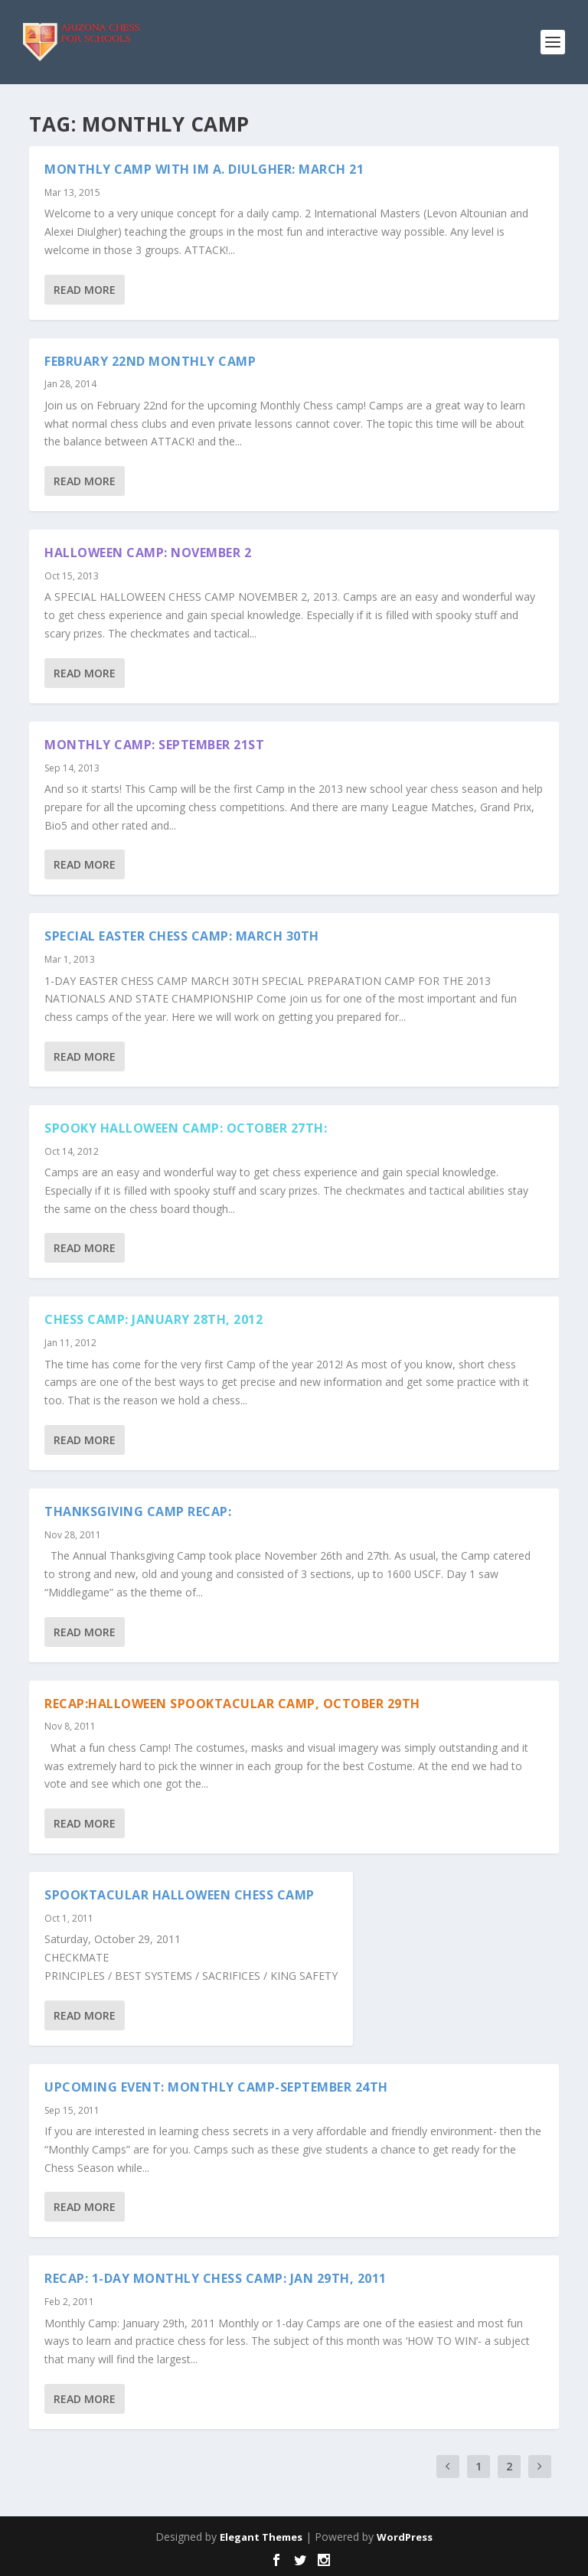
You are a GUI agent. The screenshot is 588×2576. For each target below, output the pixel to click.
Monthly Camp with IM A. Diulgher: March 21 (204, 169)
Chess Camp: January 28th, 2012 (153, 1319)
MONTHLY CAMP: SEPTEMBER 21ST (154, 744)
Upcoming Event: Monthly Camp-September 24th (216, 2087)
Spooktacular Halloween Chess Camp (179, 1894)
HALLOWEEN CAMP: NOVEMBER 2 (147, 552)
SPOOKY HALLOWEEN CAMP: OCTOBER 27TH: (185, 1128)
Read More (85, 289)
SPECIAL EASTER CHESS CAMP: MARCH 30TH (181, 936)
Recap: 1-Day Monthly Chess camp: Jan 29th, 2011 (215, 2278)
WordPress (405, 2537)
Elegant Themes (261, 2537)
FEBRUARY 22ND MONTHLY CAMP (150, 361)
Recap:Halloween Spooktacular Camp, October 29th (232, 1703)
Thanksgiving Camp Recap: (137, 1511)
